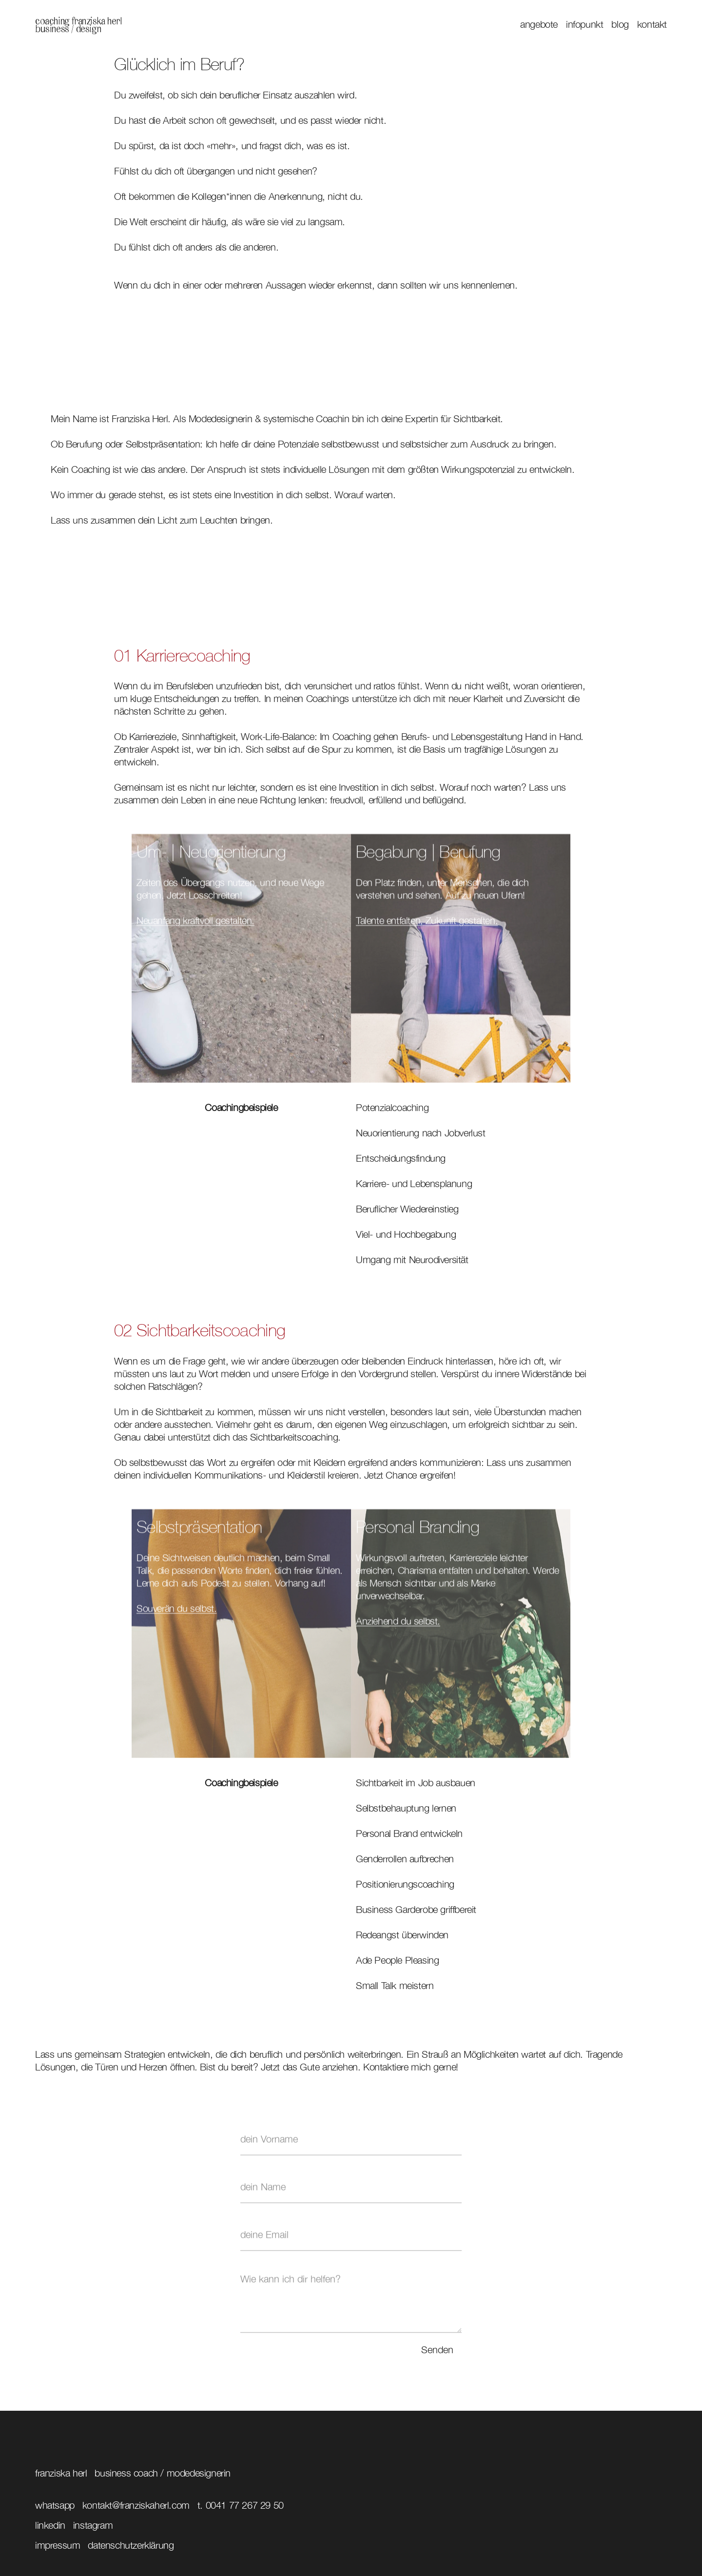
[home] (78, 24)
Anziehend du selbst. (398, 1625)
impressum (57, 2545)
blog (619, 24)
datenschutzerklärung (131, 2545)
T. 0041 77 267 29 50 (240, 2505)
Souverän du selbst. (176, 1613)
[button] (535, 24)
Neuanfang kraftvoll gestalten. (195, 925)
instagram (93, 2525)
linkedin (50, 2525)
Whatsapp (55, 2505)
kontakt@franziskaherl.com (136, 2505)
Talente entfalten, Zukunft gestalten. (427, 925)
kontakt (652, 24)
